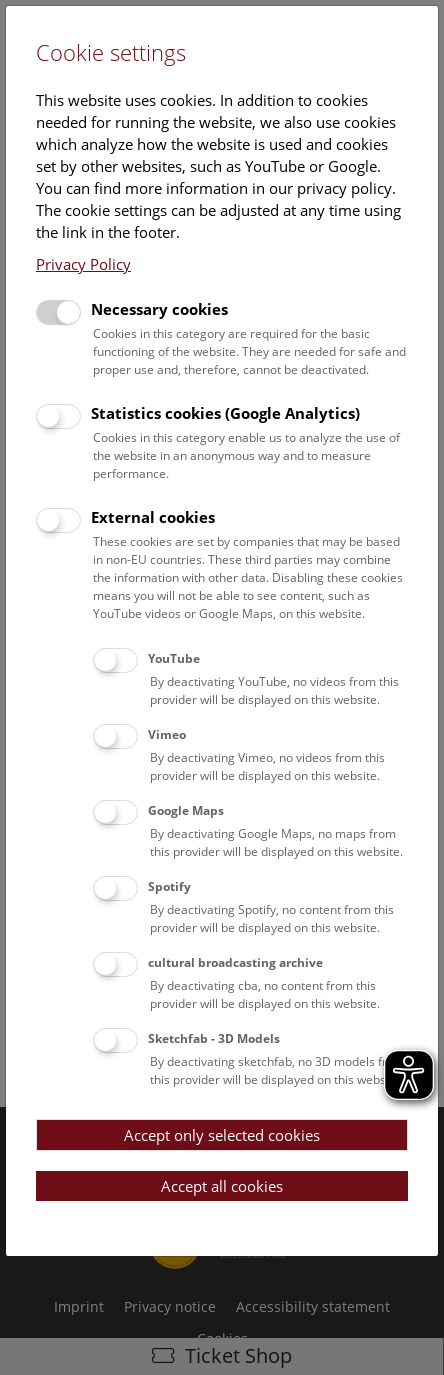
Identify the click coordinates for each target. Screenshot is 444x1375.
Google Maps (186, 810)
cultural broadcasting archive (235, 962)
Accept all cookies (222, 1186)
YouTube (174, 658)
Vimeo (167, 734)
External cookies (153, 517)
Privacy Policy (83, 264)
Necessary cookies (159, 309)
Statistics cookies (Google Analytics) (225, 413)
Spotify (169, 886)
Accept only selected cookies (222, 1135)
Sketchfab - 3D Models (214, 1038)
